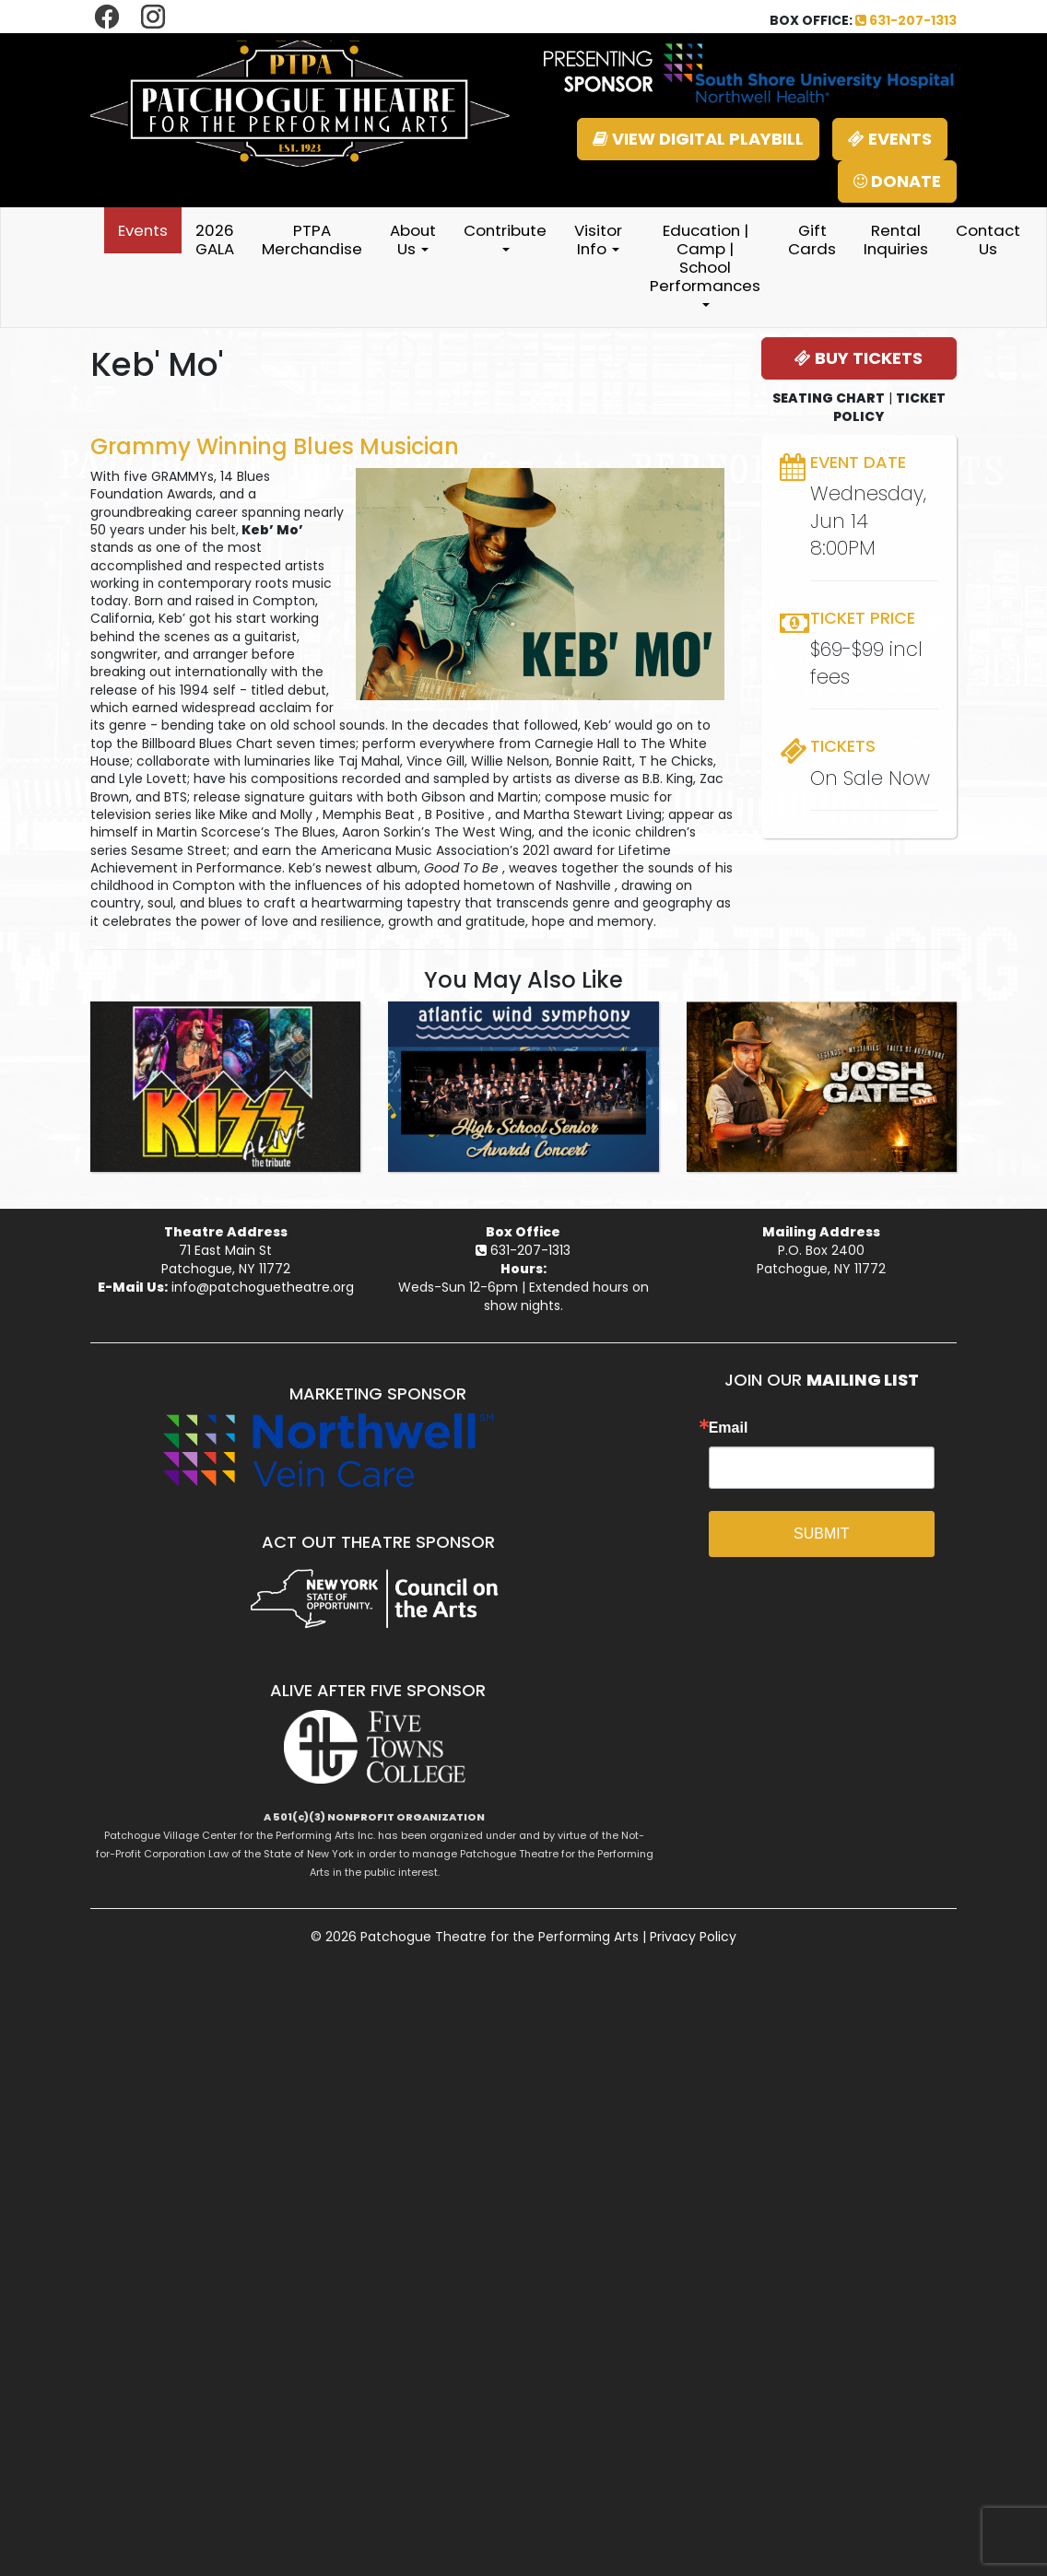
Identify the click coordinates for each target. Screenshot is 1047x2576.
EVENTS (890, 138)
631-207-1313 (906, 20)
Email (728, 1428)
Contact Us (988, 239)
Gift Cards (812, 239)
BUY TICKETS (858, 357)
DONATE (897, 181)
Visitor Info (598, 239)
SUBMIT (821, 1533)
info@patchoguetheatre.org (262, 1287)
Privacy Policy (693, 1936)
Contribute (505, 235)
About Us (413, 239)
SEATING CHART (828, 398)
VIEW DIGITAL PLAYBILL (698, 138)
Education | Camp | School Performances (705, 263)
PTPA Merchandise (312, 239)
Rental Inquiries (896, 239)
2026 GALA (214, 239)
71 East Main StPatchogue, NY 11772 (225, 1259)
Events (143, 230)
